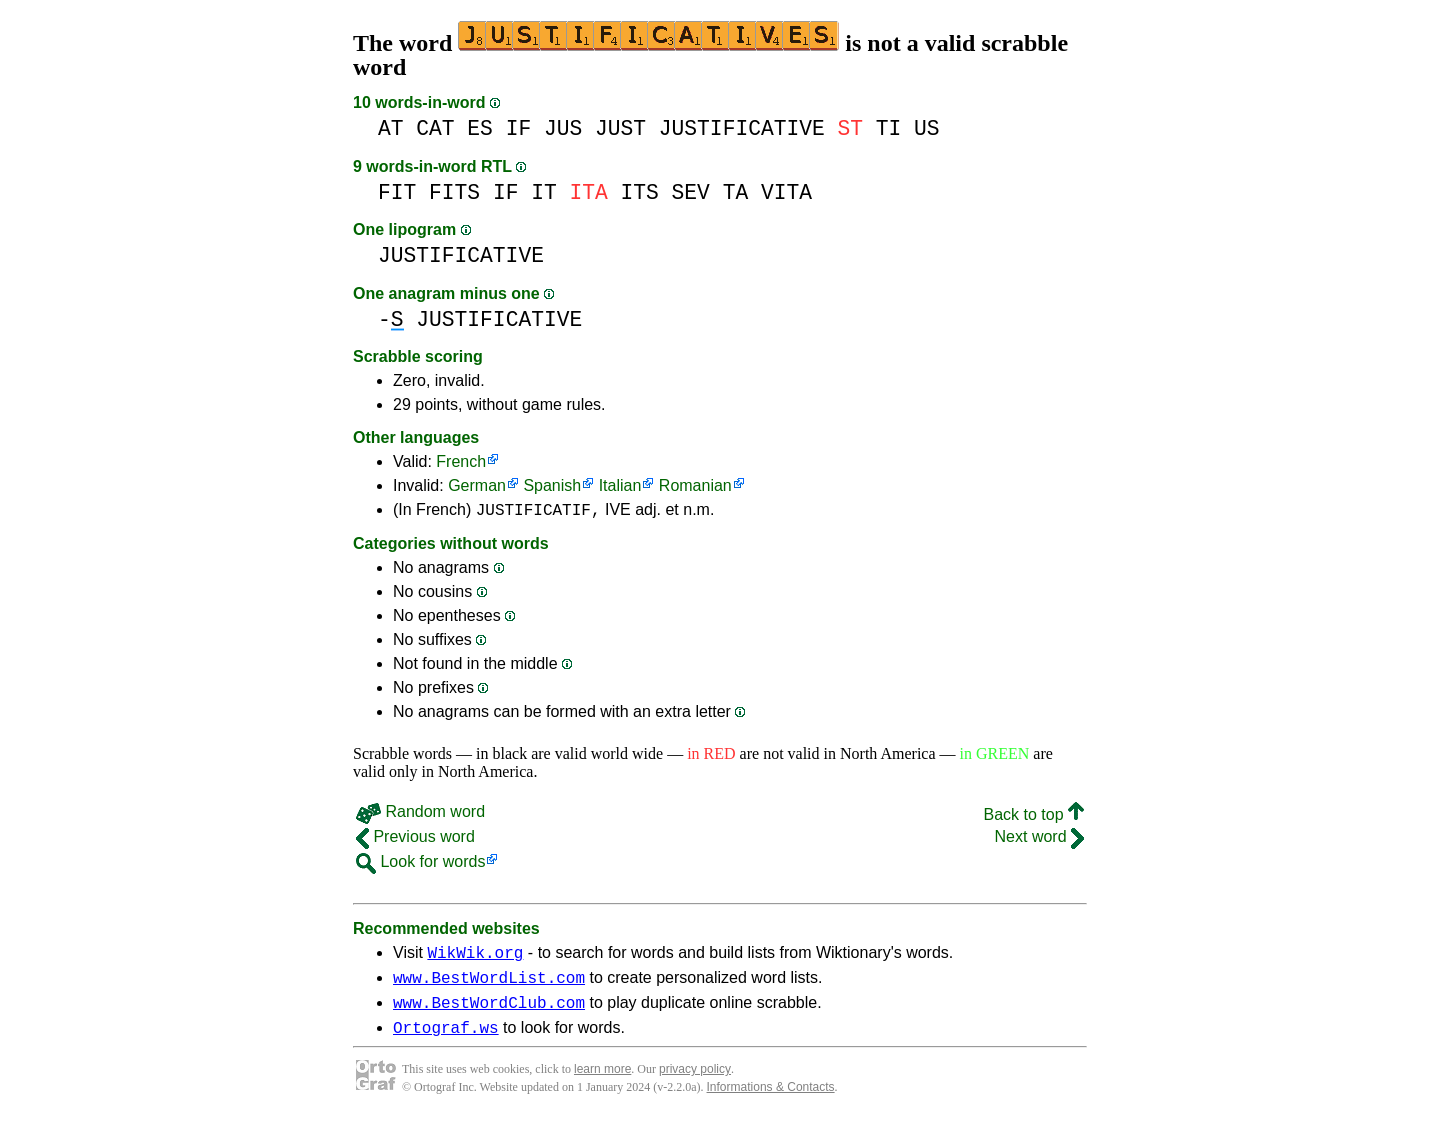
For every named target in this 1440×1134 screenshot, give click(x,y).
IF (519, 128)
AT (391, 128)
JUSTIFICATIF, (538, 512)
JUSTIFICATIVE (742, 128)
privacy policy (695, 1084)
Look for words (420, 864)
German (477, 485)
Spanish (552, 485)
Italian (620, 485)
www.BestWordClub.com (489, 1014)
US (927, 128)
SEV (691, 192)
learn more (602, 1084)
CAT (435, 128)
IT (544, 192)
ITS (640, 192)
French (461, 461)
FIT (397, 192)
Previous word (415, 839)
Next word (1039, 839)
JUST (620, 128)
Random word (420, 814)
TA (736, 192)
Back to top (1034, 817)
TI (889, 128)
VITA (786, 192)
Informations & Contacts (771, 1102)
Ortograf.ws (446, 1042)
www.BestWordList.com (489, 986)
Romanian (695, 485)
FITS (454, 192)
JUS (563, 128)
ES (480, 128)
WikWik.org (475, 958)
